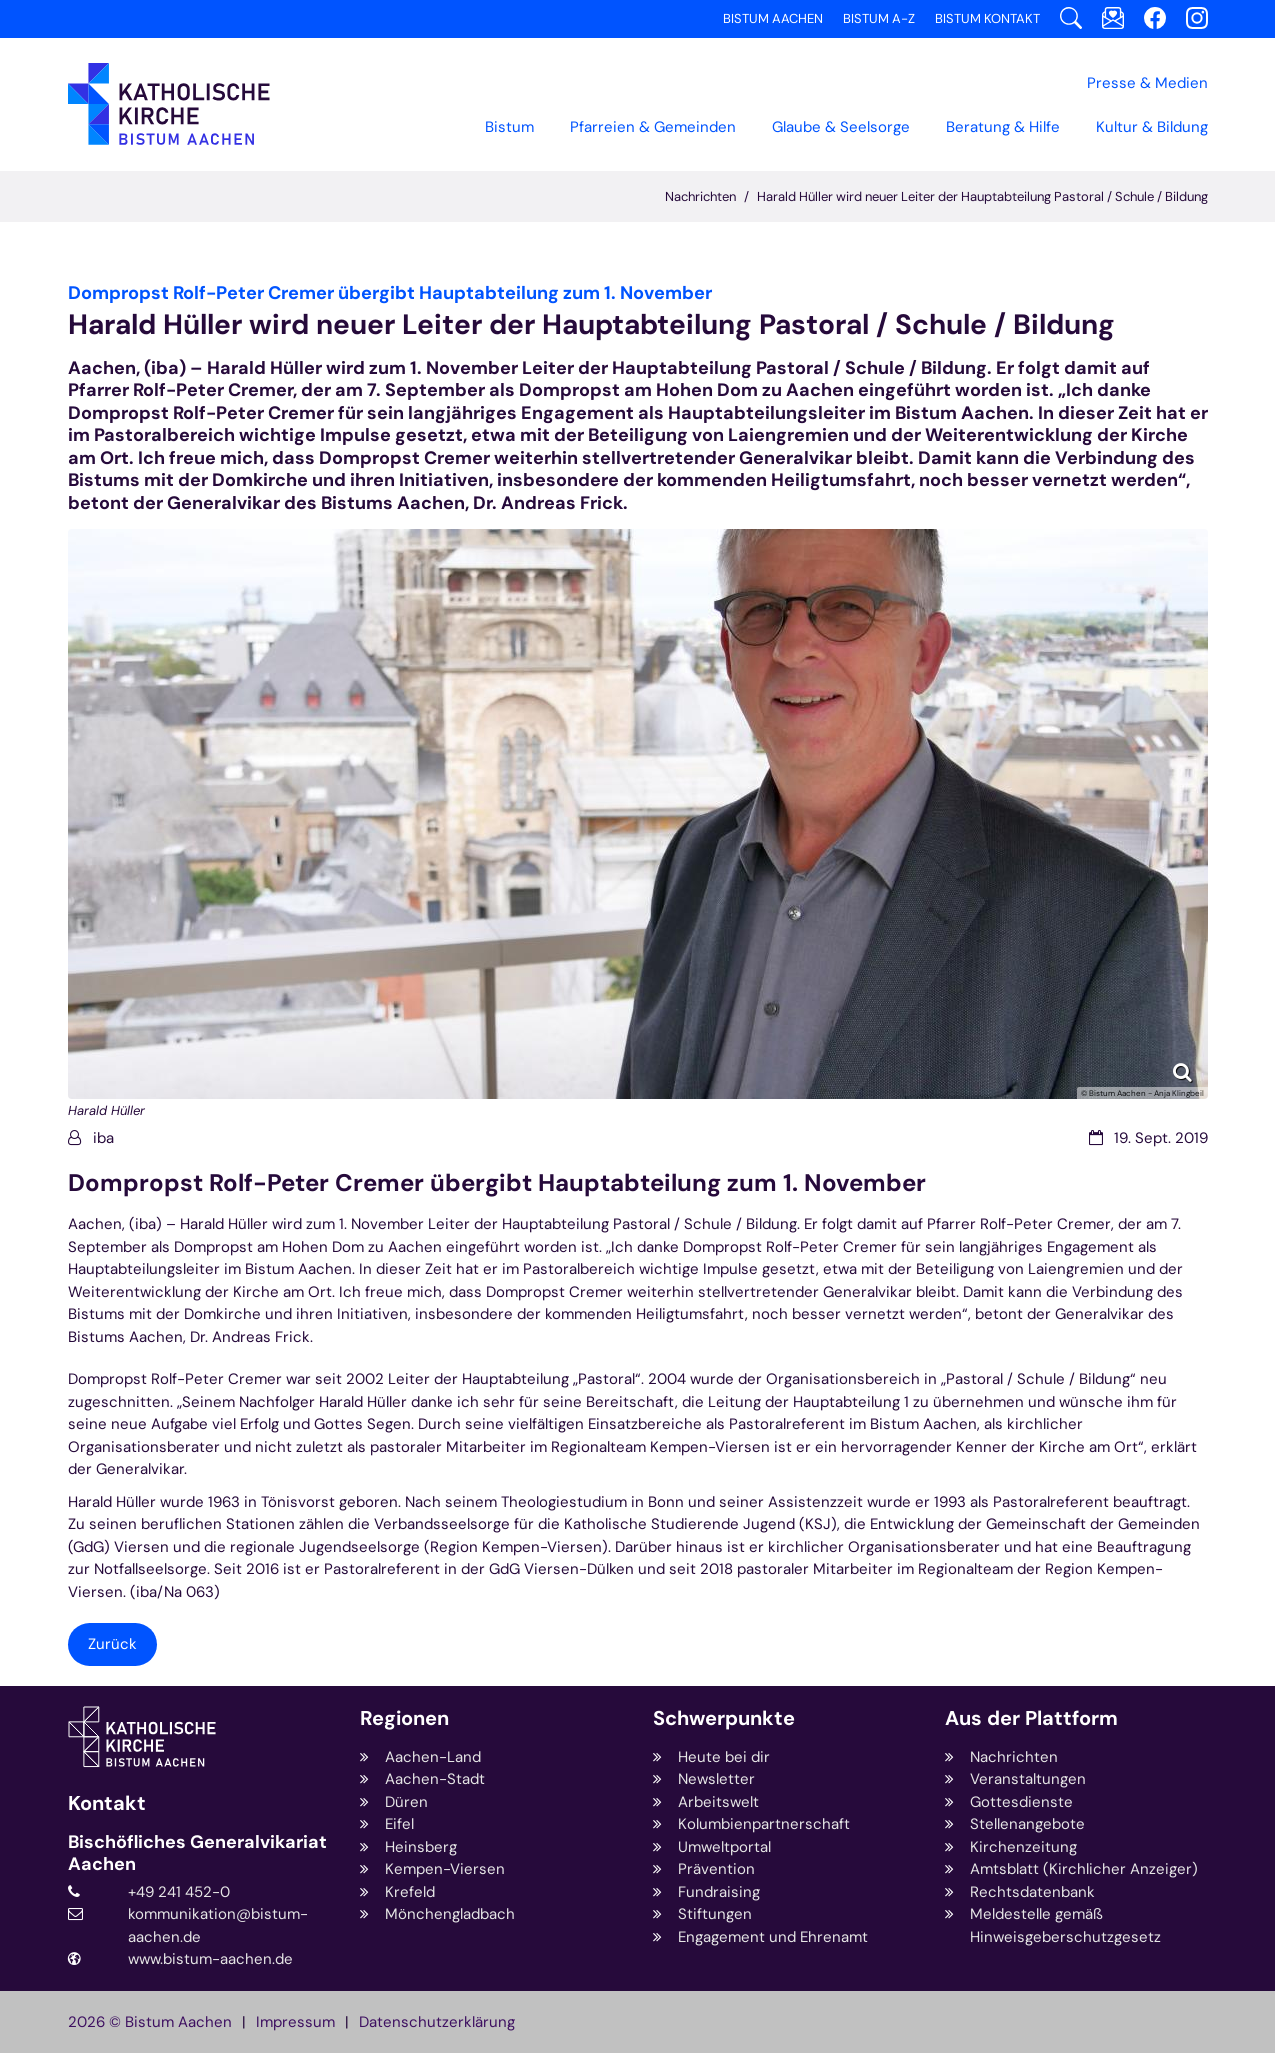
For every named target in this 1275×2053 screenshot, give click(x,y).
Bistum (509, 127)
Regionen (404, 1718)
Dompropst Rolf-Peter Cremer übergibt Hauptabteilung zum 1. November (497, 1183)
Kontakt (107, 1803)
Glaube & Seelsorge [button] (841, 127)
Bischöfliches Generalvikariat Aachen (197, 1853)
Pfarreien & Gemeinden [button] (653, 127)
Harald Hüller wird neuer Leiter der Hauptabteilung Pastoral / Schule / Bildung (982, 196)
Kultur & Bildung (1152, 127)
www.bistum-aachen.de (210, 1959)
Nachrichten (700, 196)
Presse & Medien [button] (1147, 83)
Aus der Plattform (1031, 1718)
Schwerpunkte (724, 1718)
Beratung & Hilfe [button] (1003, 127)
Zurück (112, 1644)
